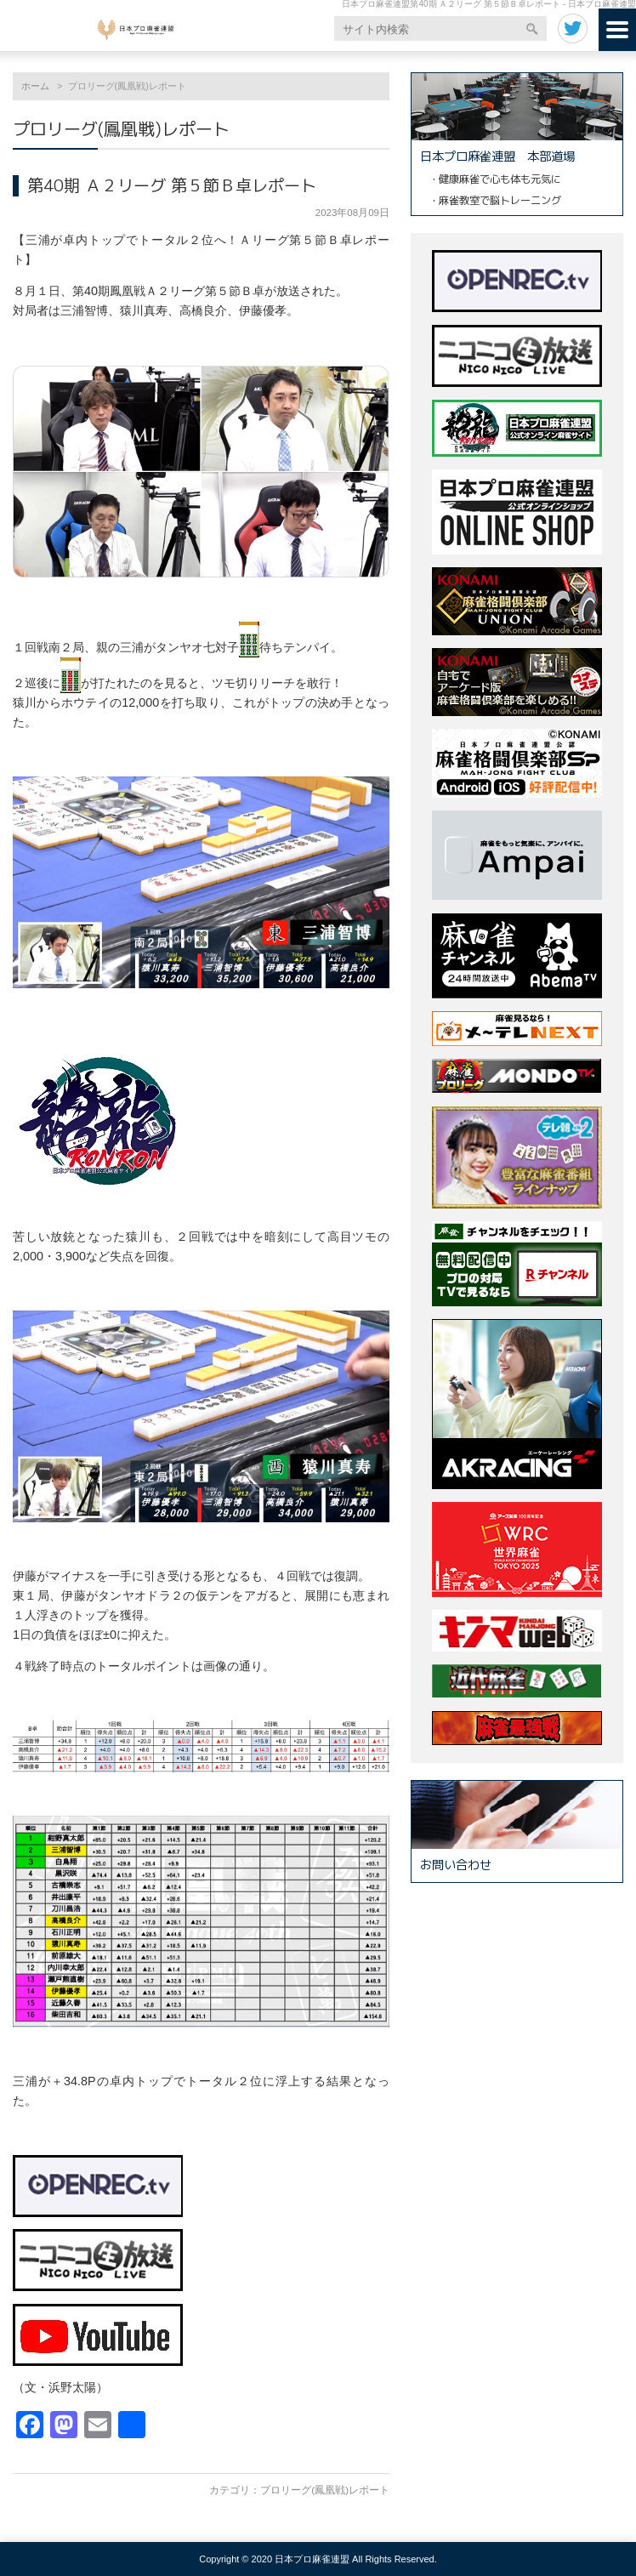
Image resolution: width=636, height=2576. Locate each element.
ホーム (35, 86)
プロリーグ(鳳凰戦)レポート (324, 2490)
